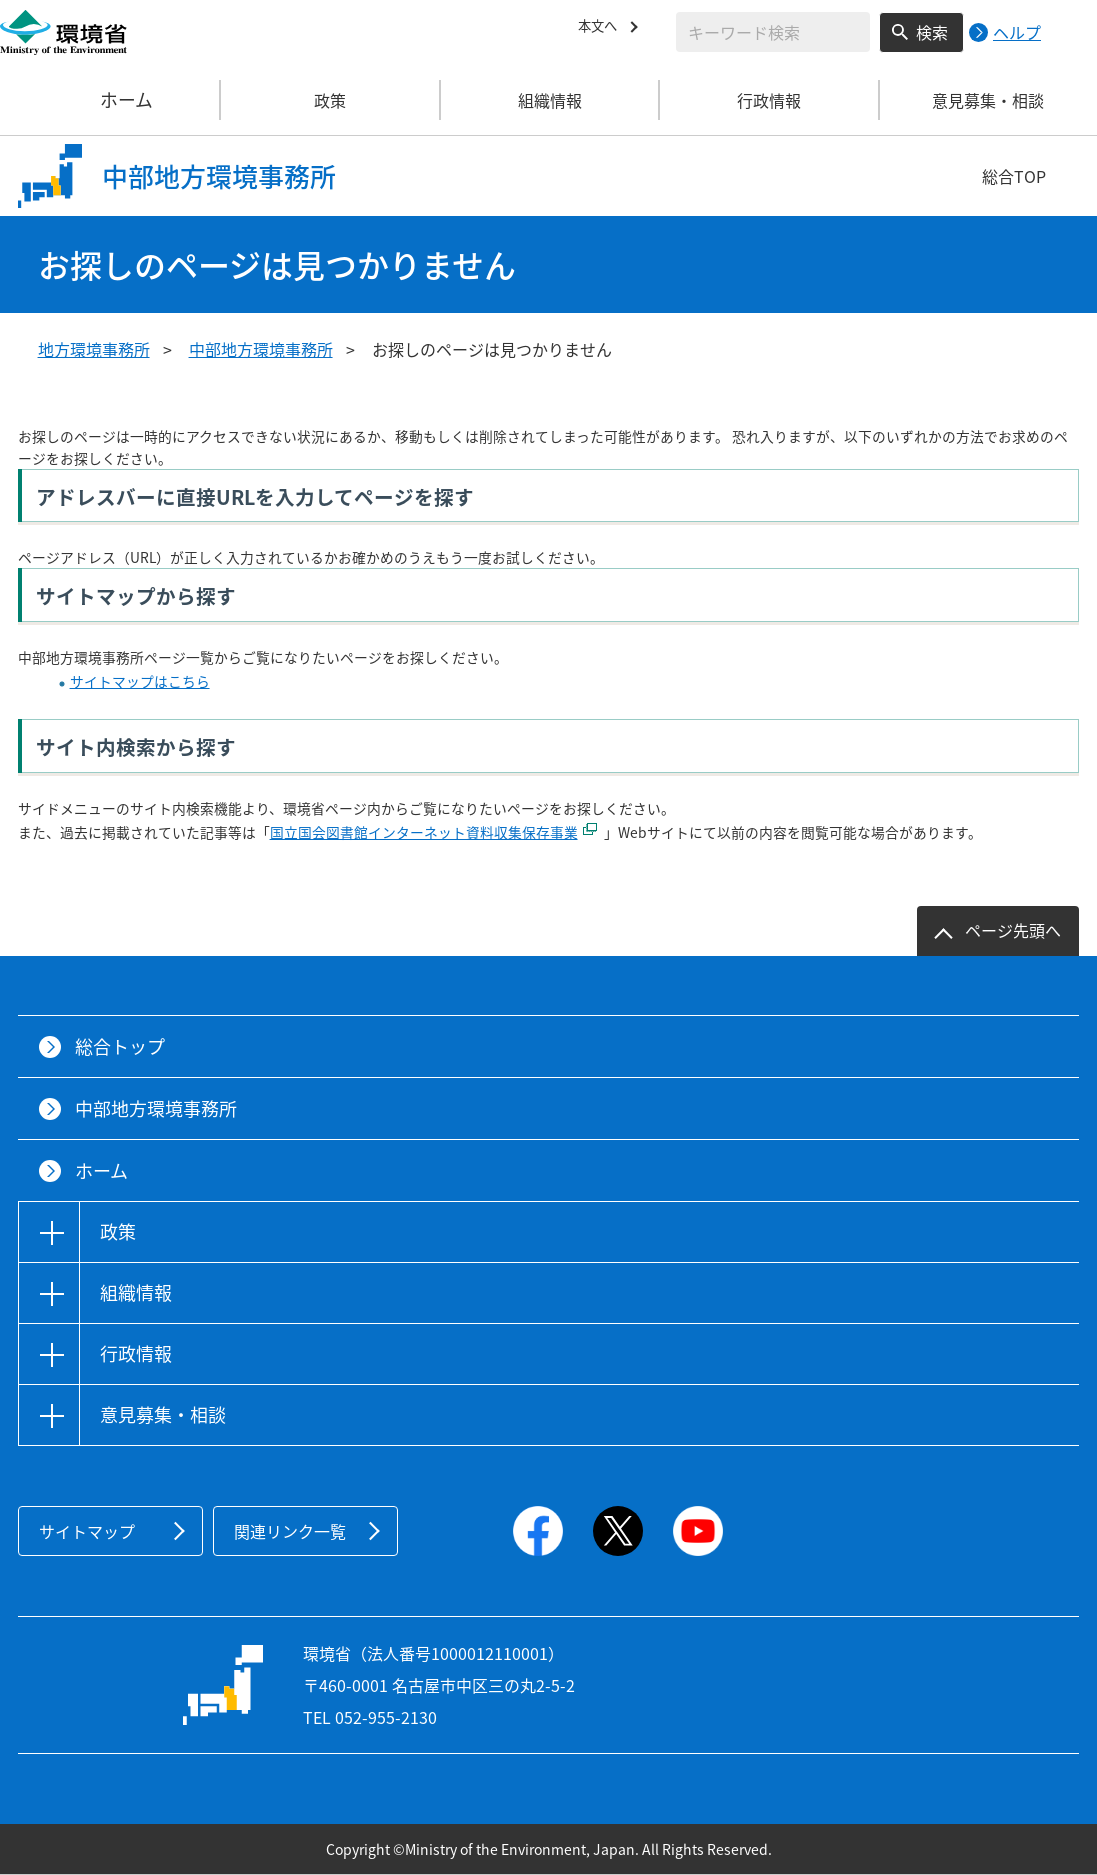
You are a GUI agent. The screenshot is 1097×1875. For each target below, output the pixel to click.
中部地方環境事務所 (261, 349)
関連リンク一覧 (290, 1531)
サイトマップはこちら (140, 681)
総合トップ (120, 1046)
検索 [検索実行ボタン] (932, 32)
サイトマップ (87, 1531)
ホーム (111, 100)
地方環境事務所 (94, 349)
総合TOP (1014, 176)
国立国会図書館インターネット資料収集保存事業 (424, 832)
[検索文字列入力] (773, 32)
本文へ (602, 29)
